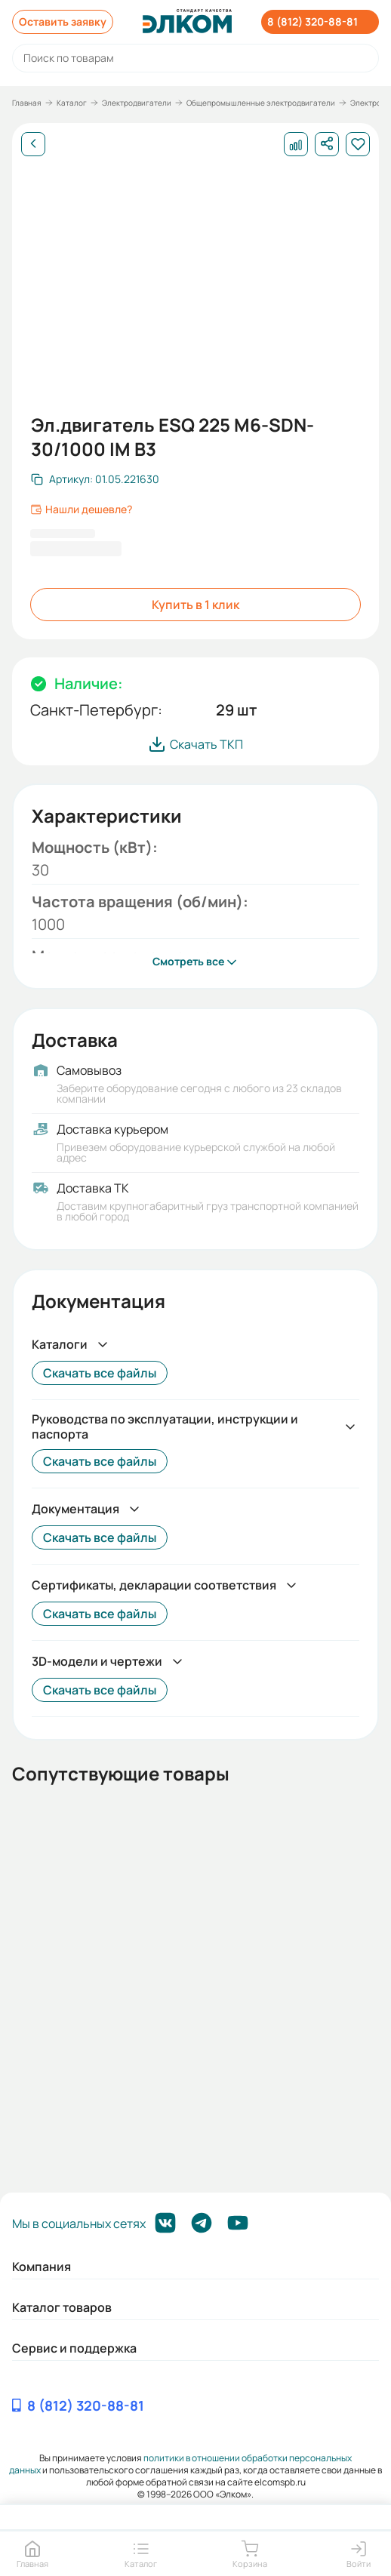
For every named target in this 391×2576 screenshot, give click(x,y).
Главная (27, 102)
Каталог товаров (62, 2307)
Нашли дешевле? (81, 509)
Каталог (72, 102)
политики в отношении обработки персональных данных (180, 2463)
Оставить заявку (62, 21)
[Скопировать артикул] (95, 479)
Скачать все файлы (99, 1373)
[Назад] (33, 144)
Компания (41, 2266)
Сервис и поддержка (74, 2348)
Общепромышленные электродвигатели (260, 102)
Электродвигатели (136, 102)
